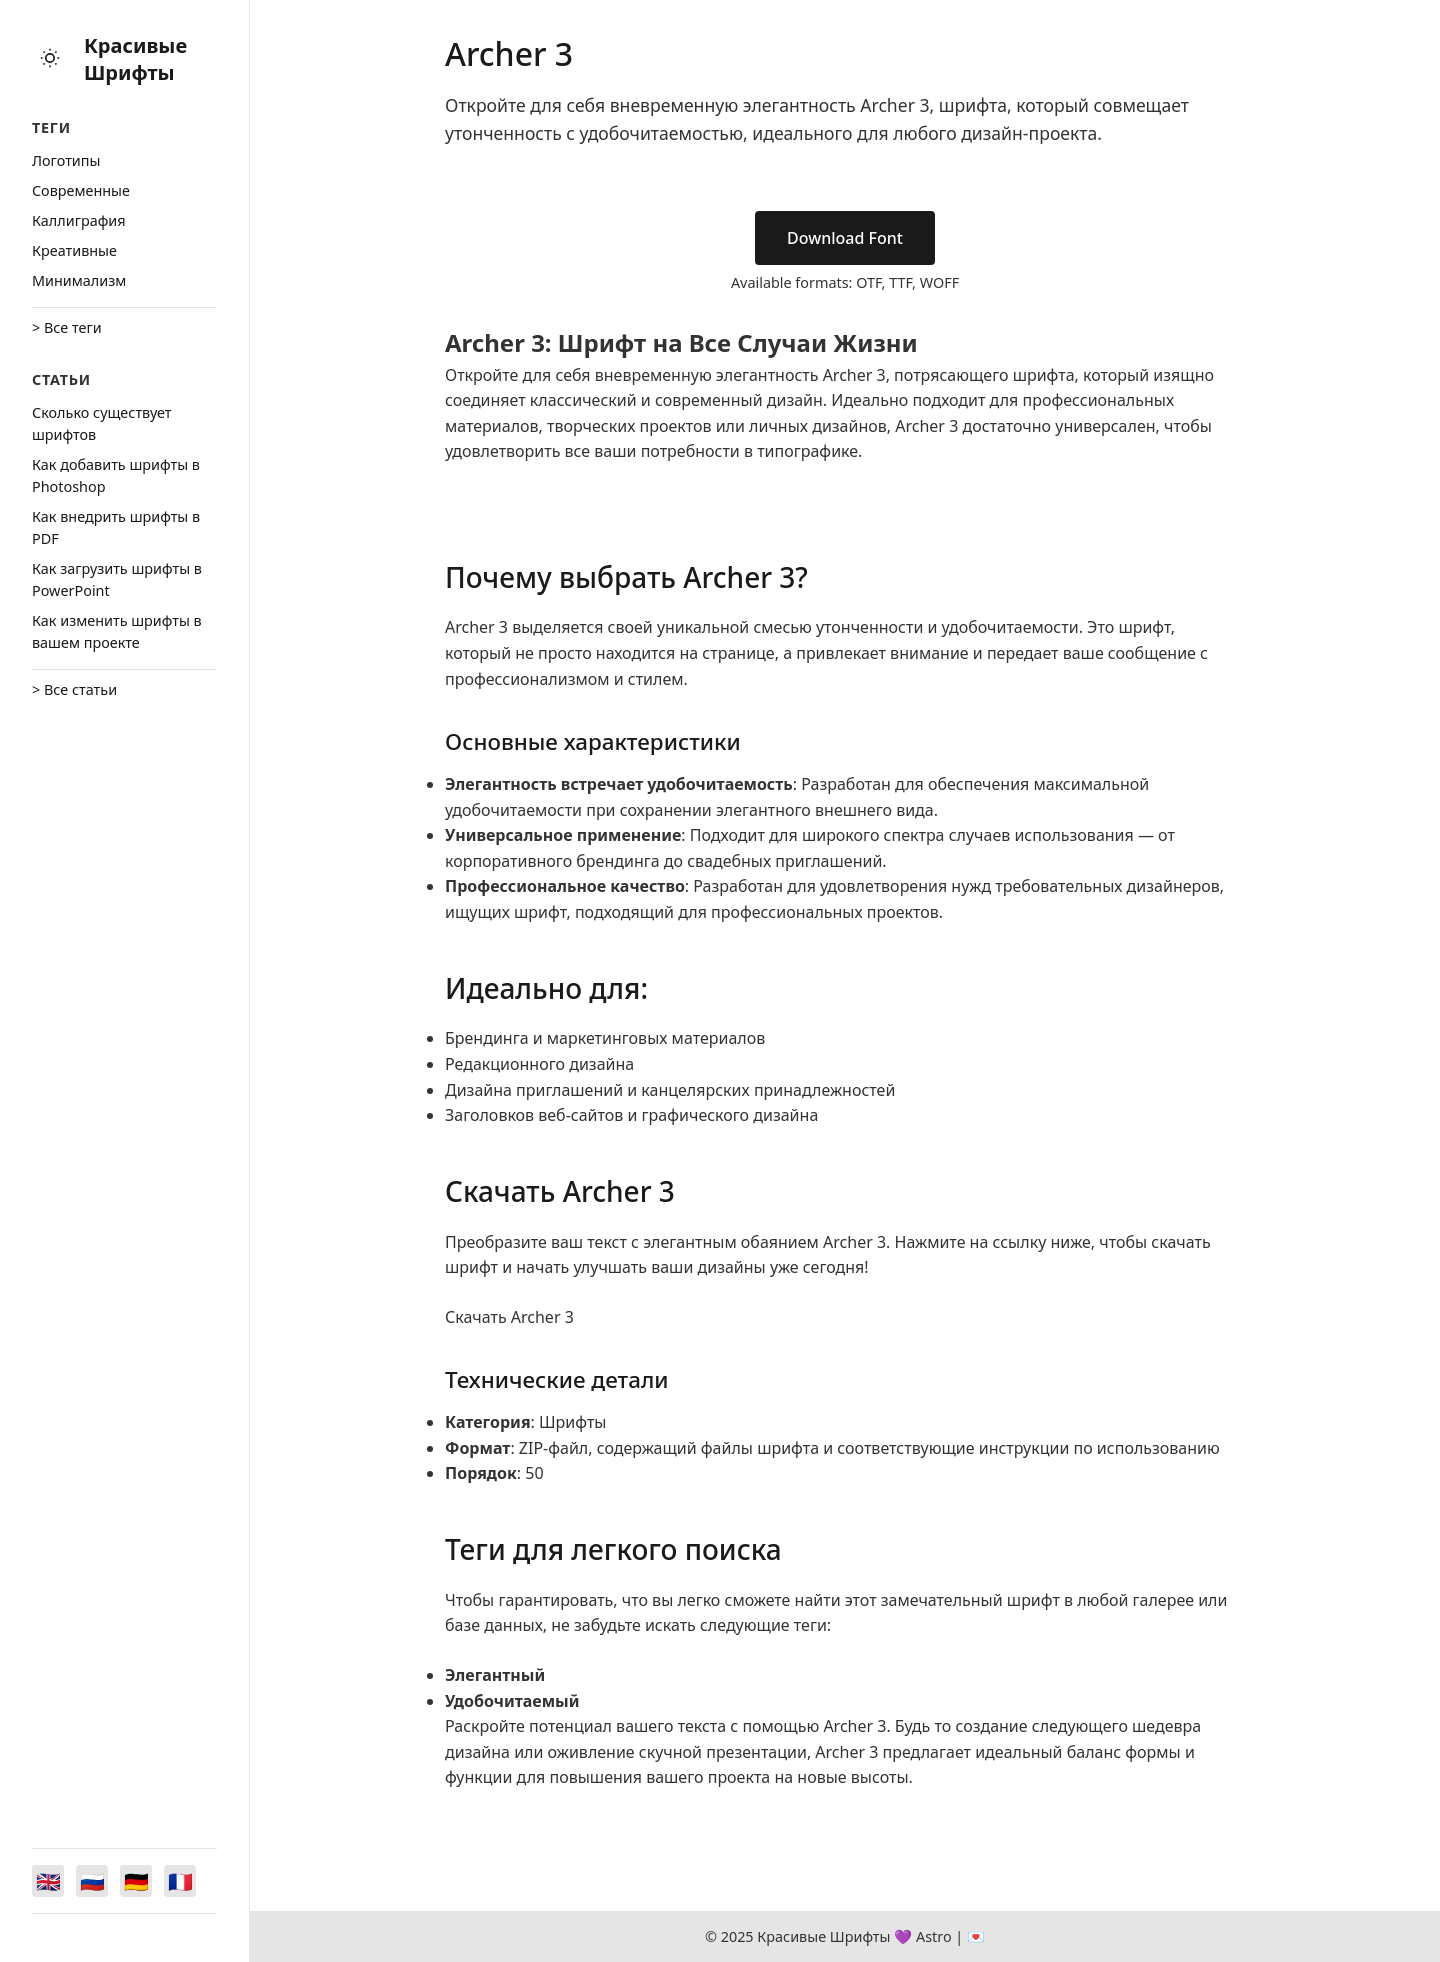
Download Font (845, 238)
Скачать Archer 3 (509, 1317)
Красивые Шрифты (135, 59)
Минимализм (79, 280)
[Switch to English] (48, 1881)
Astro (934, 1936)
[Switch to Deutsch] (136, 1881)
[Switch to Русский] (92, 1881)
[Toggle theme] (50, 59)
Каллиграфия (79, 220)
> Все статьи (74, 689)
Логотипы (66, 160)
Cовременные (81, 190)
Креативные (74, 250)
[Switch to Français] (180, 1881)
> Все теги (67, 327)
